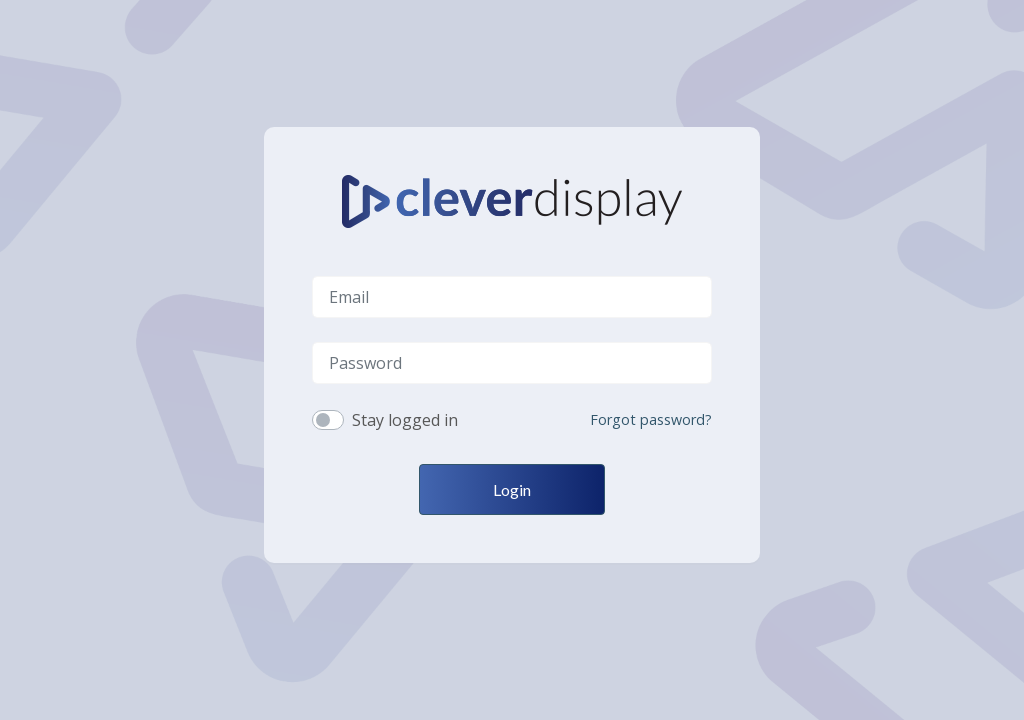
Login (512, 489)
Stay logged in (405, 420)
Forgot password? (651, 419)
